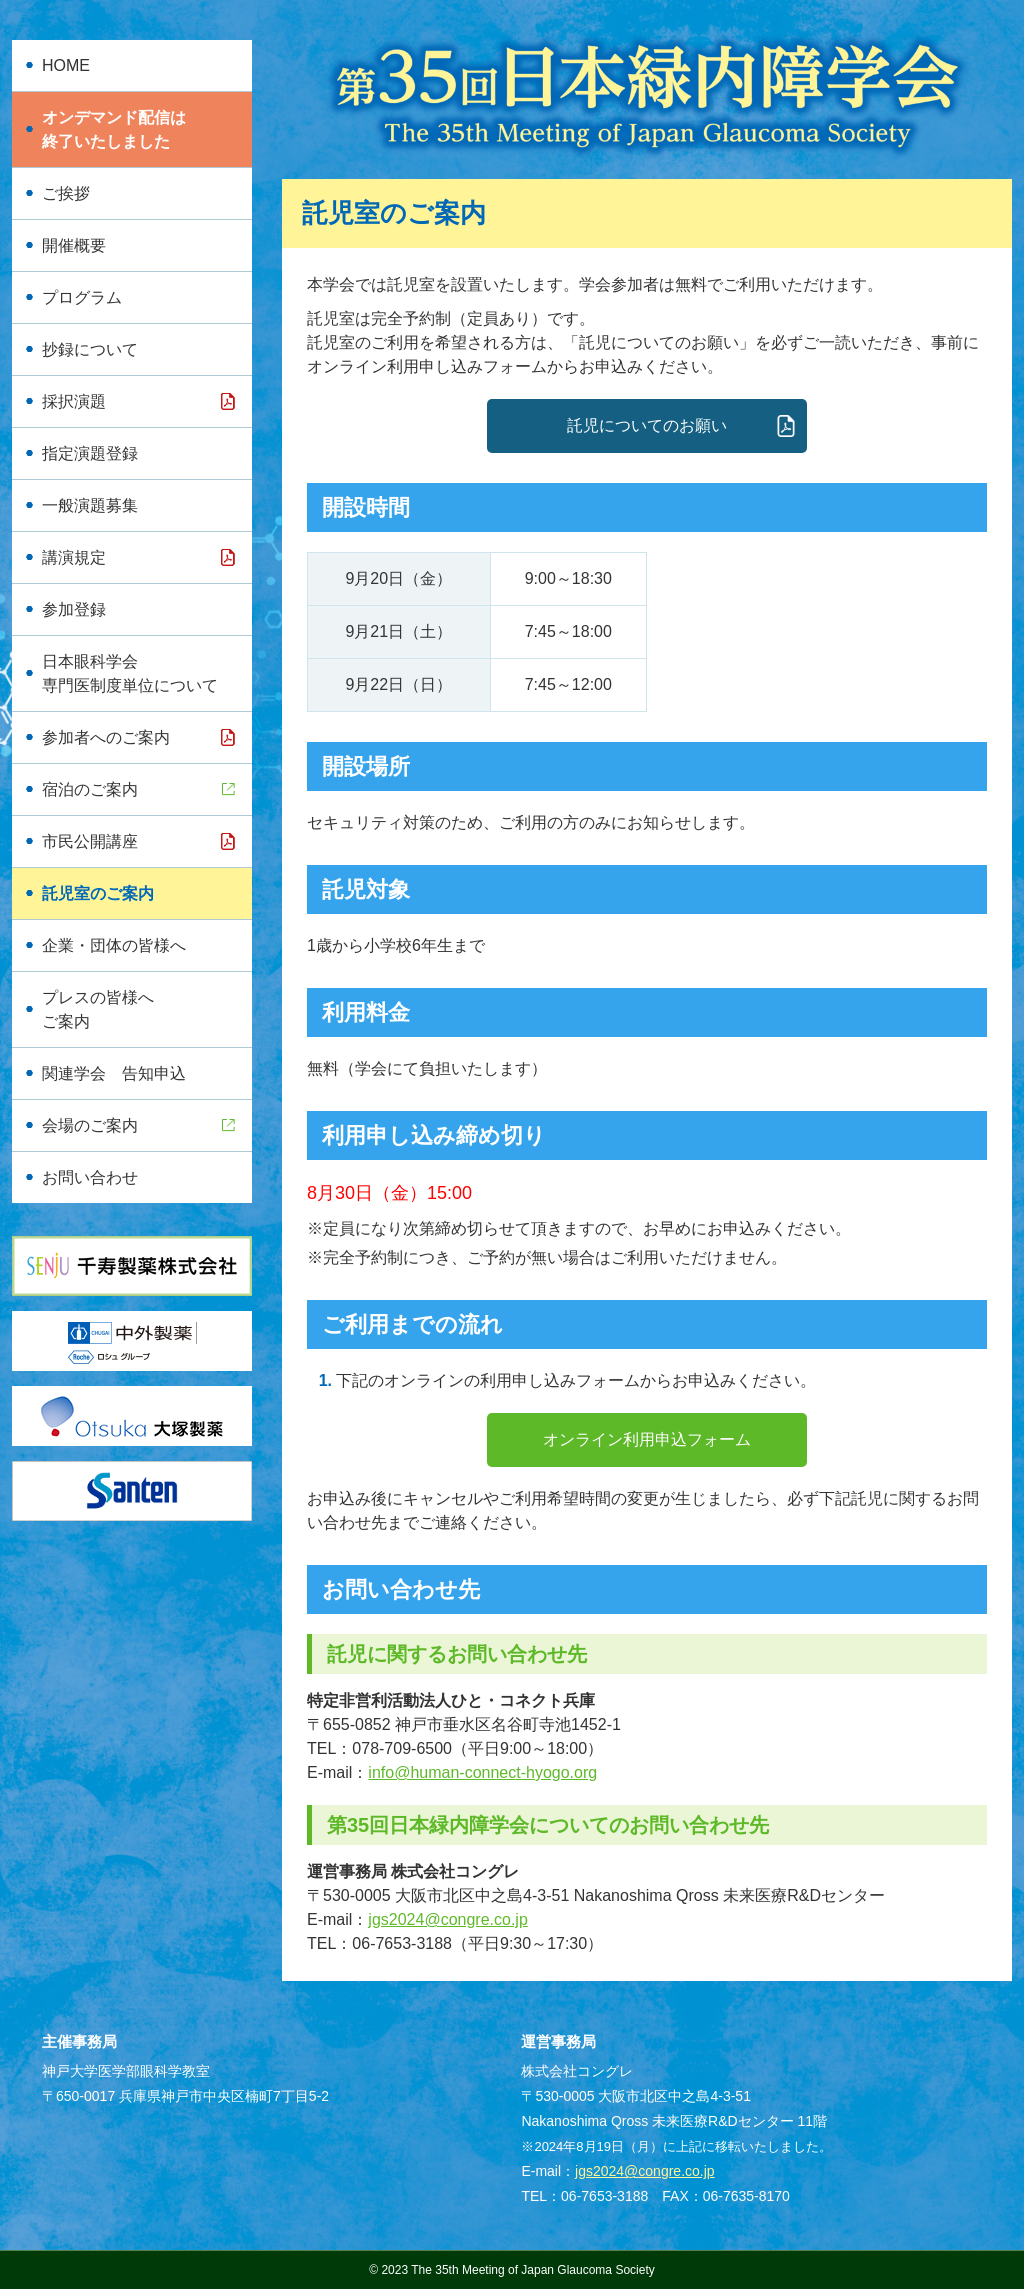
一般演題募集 (90, 505)
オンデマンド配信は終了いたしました (114, 129)
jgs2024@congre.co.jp (447, 1919)
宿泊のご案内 (90, 789)
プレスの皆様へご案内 (98, 1009)
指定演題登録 (90, 453)
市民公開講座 (90, 841)
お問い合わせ (90, 1177)
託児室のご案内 (98, 893)
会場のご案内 (90, 1125)
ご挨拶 (66, 193)
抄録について (90, 349)
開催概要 (74, 245)
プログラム (82, 297)
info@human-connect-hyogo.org (482, 1772)
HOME (66, 65)
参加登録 (74, 609)
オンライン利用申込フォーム (647, 1439)
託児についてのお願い (647, 425)
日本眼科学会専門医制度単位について (130, 673)
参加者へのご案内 (106, 737)
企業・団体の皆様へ (114, 945)
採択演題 (74, 401)
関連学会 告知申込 (114, 1073)
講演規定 (74, 557)
